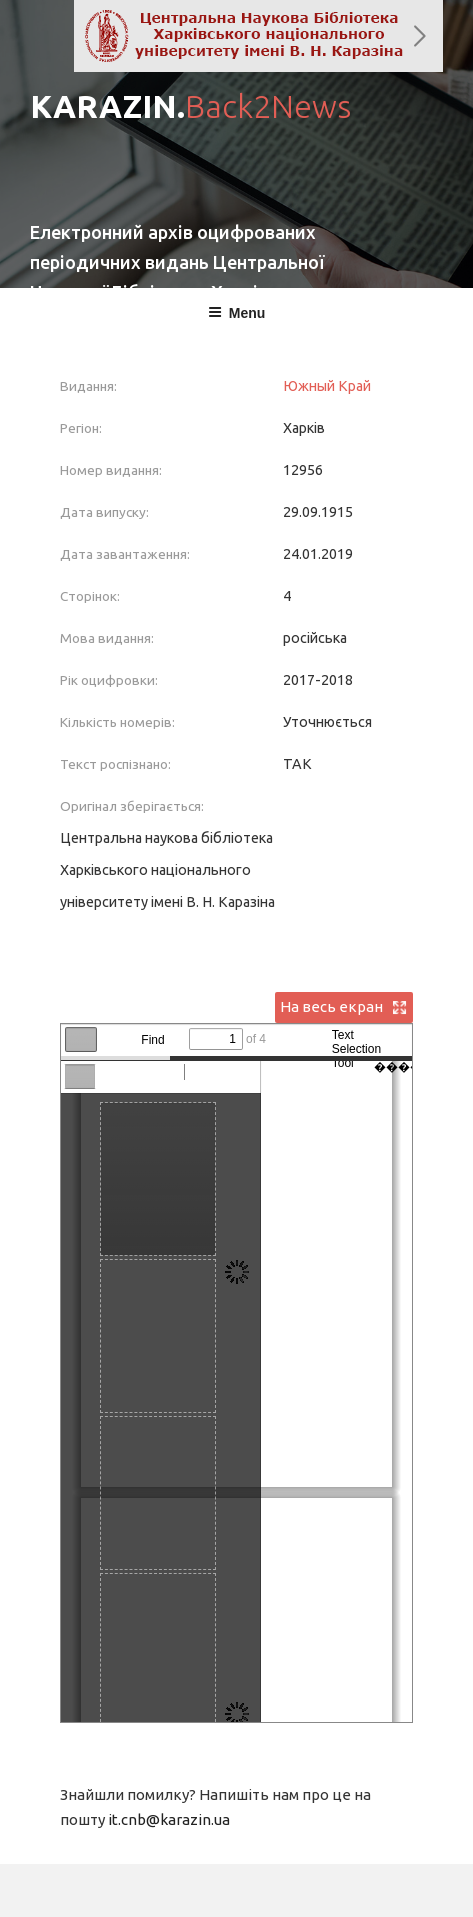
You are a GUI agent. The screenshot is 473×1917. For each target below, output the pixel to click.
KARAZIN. (190, 106)
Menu (237, 313)
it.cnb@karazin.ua (169, 1819)
